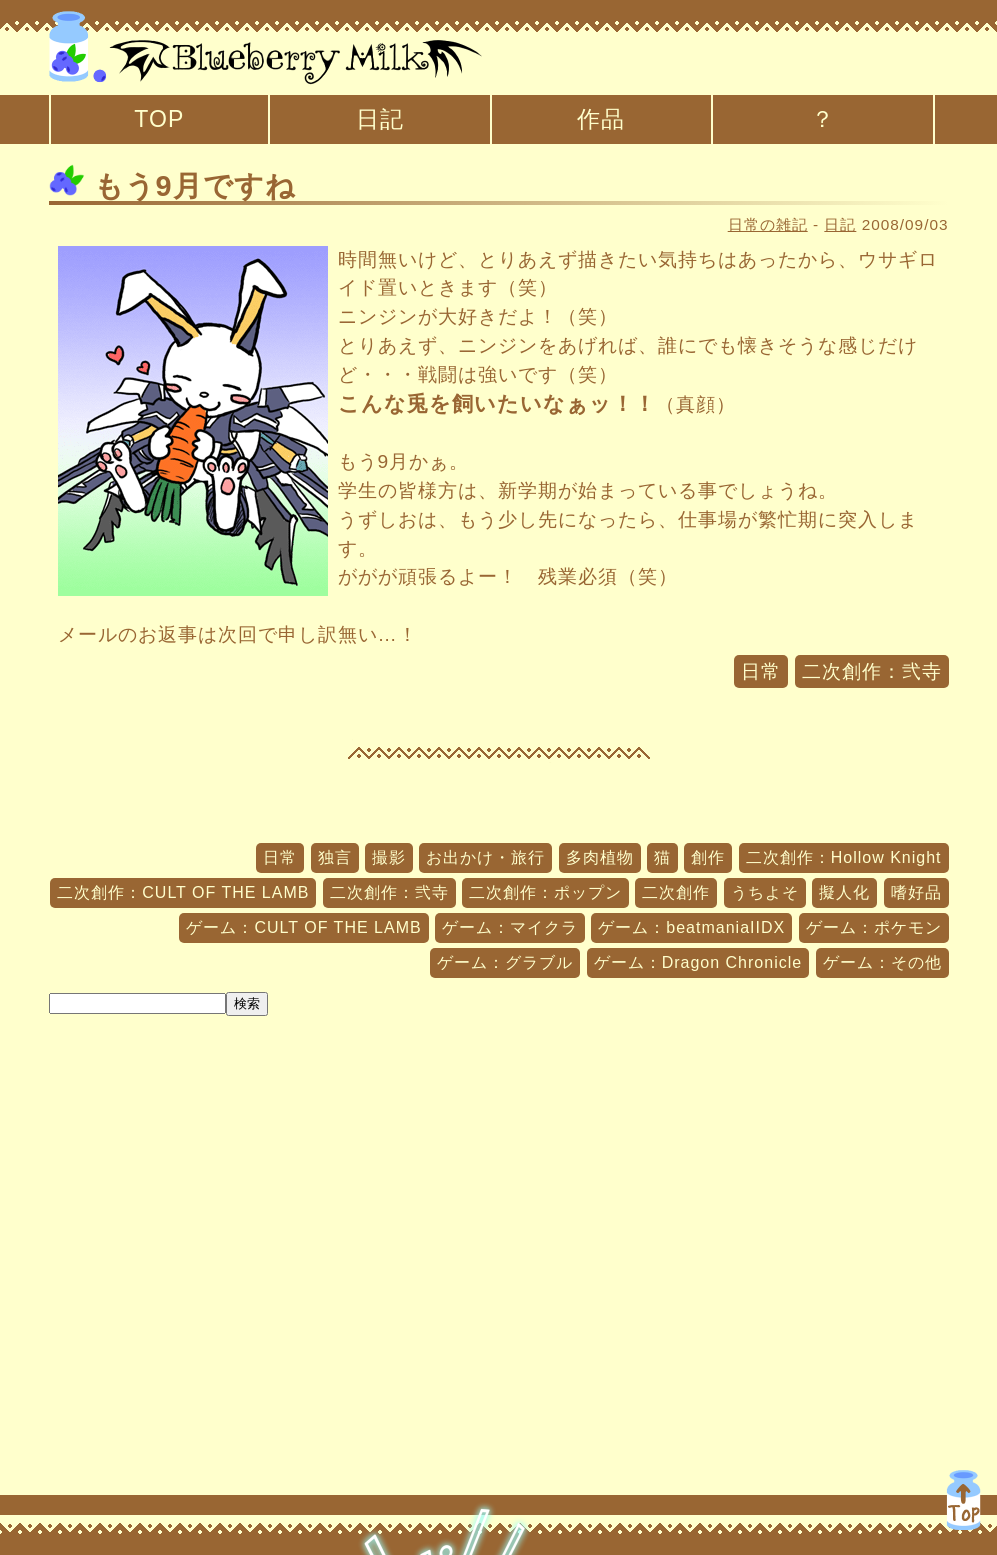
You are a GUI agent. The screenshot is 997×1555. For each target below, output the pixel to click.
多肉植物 (600, 857)
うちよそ (765, 892)
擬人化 (844, 892)
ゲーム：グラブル (505, 962)
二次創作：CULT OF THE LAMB (183, 892)
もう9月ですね (172, 186)
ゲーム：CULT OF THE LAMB (303, 927)
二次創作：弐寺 (872, 671)
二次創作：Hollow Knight (844, 857)
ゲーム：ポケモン (874, 927)
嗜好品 (916, 892)
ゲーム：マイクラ (510, 927)
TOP (159, 119)
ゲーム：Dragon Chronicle (698, 962)
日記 (380, 119)
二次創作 (676, 892)
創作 (708, 857)
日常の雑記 (768, 224)
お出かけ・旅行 (485, 857)
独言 (335, 857)
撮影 (389, 857)
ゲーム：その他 (882, 962)
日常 (761, 671)
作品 (601, 119)
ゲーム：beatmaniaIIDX (691, 927)
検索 (247, 1003)
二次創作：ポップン (545, 892)
